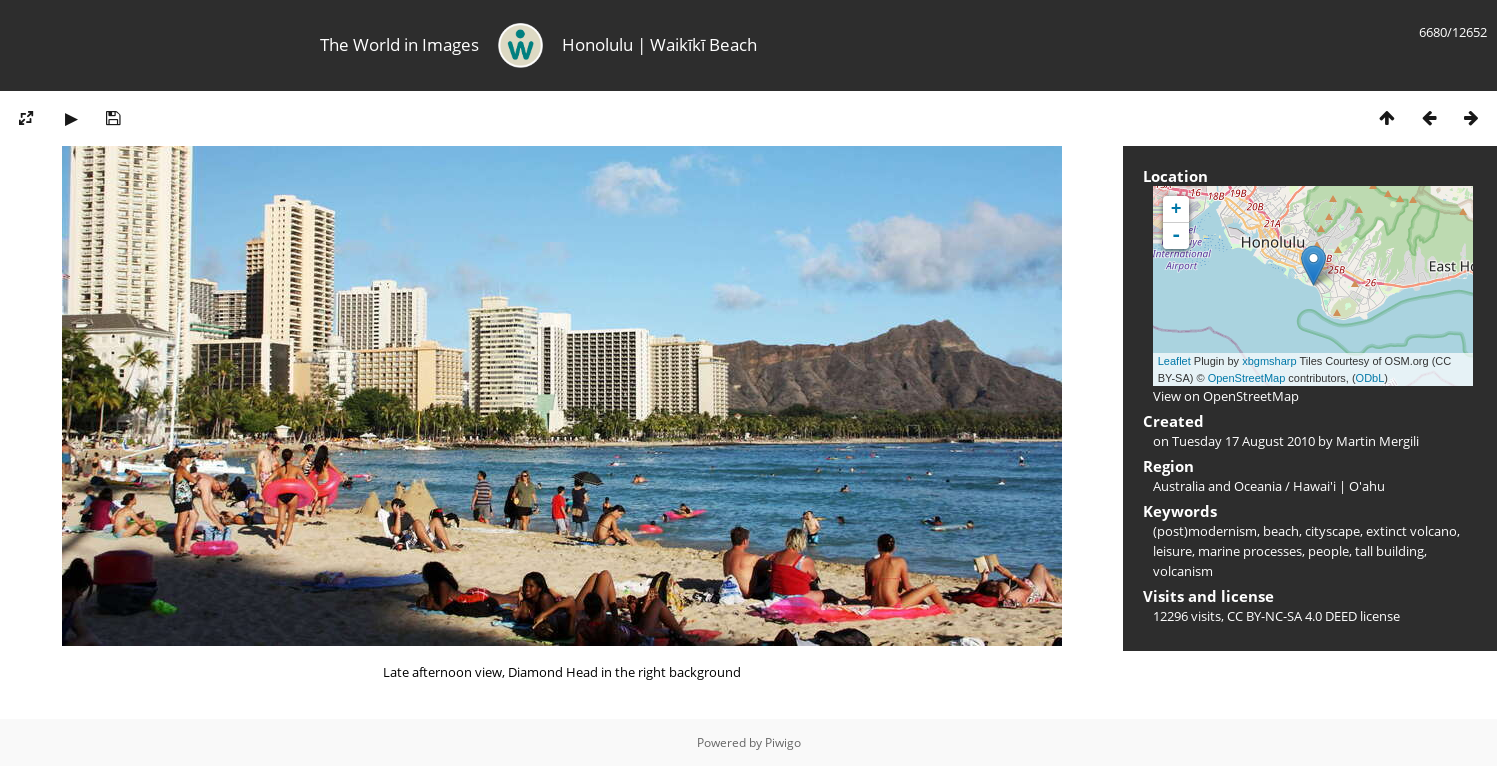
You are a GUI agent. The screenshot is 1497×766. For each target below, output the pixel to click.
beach (1281, 531)
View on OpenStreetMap (1226, 396)
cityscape (1332, 531)
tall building (1389, 551)
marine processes (1250, 551)
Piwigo (783, 742)
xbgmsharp (1269, 361)
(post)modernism (1205, 531)
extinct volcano (1411, 531)
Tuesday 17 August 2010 (1243, 441)
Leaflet (1174, 361)
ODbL (1370, 378)
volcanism (1183, 571)
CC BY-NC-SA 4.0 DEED (1292, 616)
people (1328, 551)
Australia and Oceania (1217, 486)
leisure (1172, 551)
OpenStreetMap (1247, 378)
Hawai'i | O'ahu (1339, 486)
